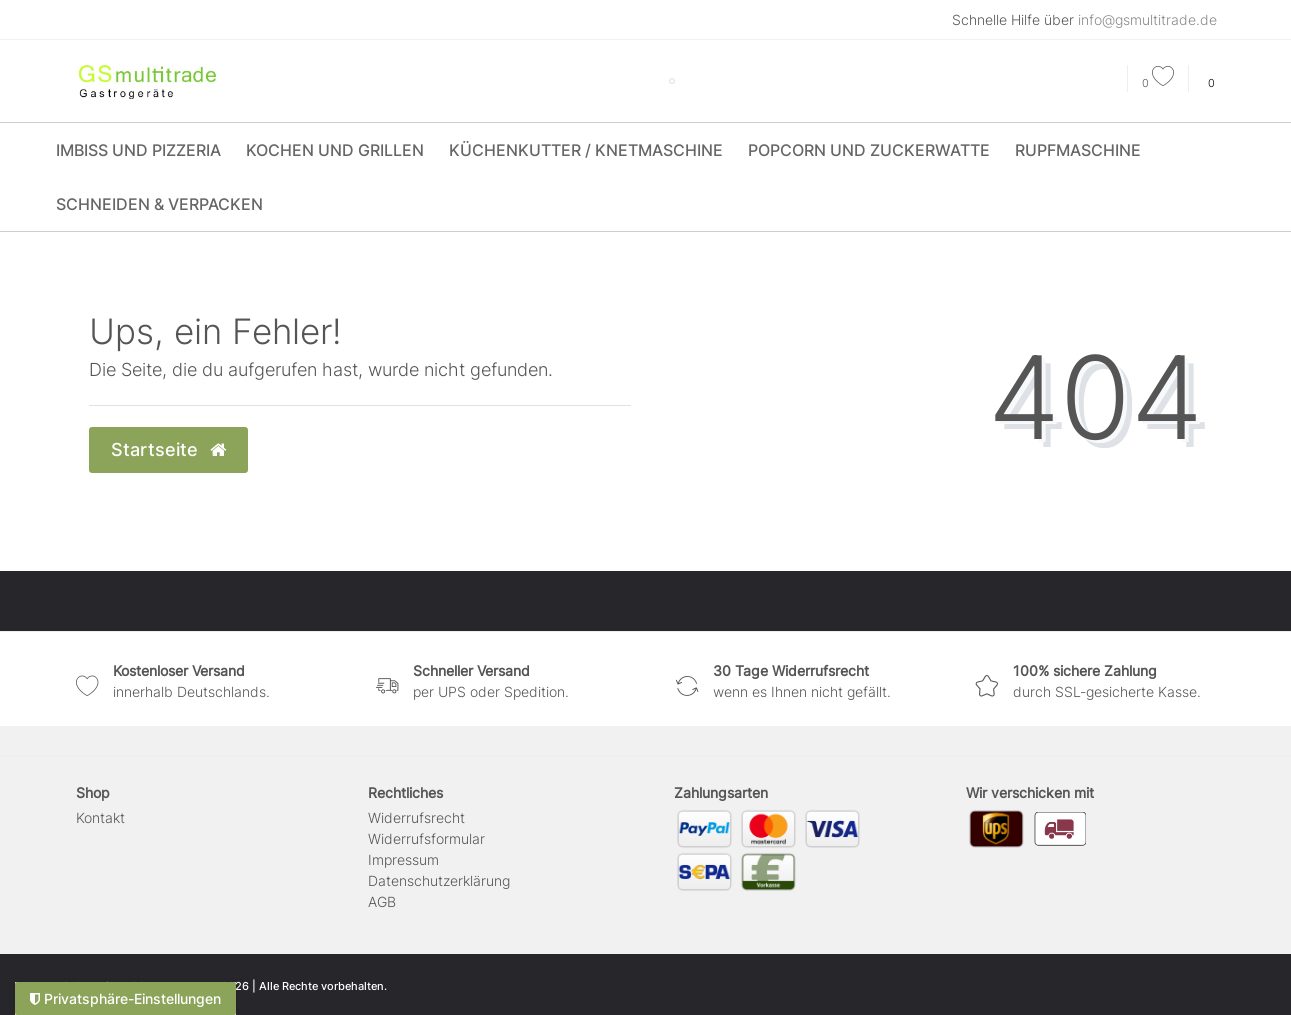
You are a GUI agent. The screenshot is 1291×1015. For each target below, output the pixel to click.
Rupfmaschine (1078, 150)
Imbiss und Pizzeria (138, 150)
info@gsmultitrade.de (1147, 19)
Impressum (403, 859)
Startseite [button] (168, 449)
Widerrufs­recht (416, 817)
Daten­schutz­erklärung (439, 880)
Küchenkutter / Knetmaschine (586, 150)
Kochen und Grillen (335, 150)
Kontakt (100, 817)
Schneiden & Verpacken (159, 204)
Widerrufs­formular (426, 838)
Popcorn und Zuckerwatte (869, 150)
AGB (382, 901)
